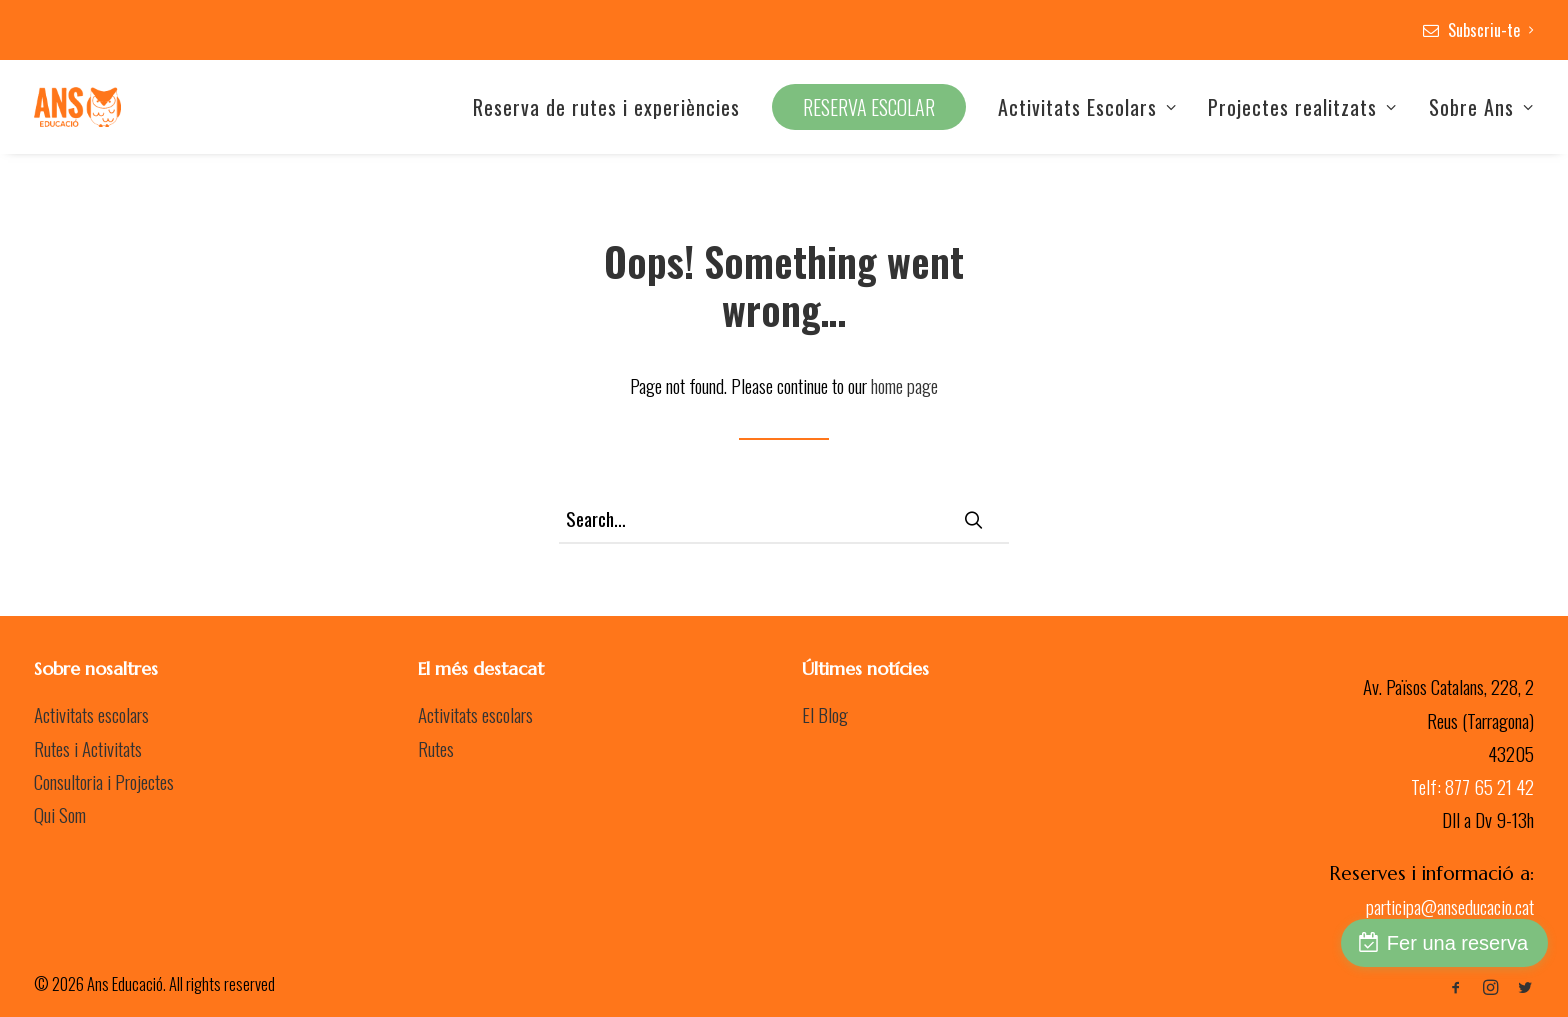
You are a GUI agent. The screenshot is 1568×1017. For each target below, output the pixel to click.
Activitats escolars (91, 714)
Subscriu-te (1491, 30)
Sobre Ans (1481, 107)
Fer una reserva (1457, 943)
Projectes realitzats (1302, 107)
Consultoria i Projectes (104, 781)
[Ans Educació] (77, 107)
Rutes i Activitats (88, 748)
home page (904, 385)
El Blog (825, 714)
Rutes (436, 748)
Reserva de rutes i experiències (606, 107)
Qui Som (60, 814)
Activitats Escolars (1087, 107)
